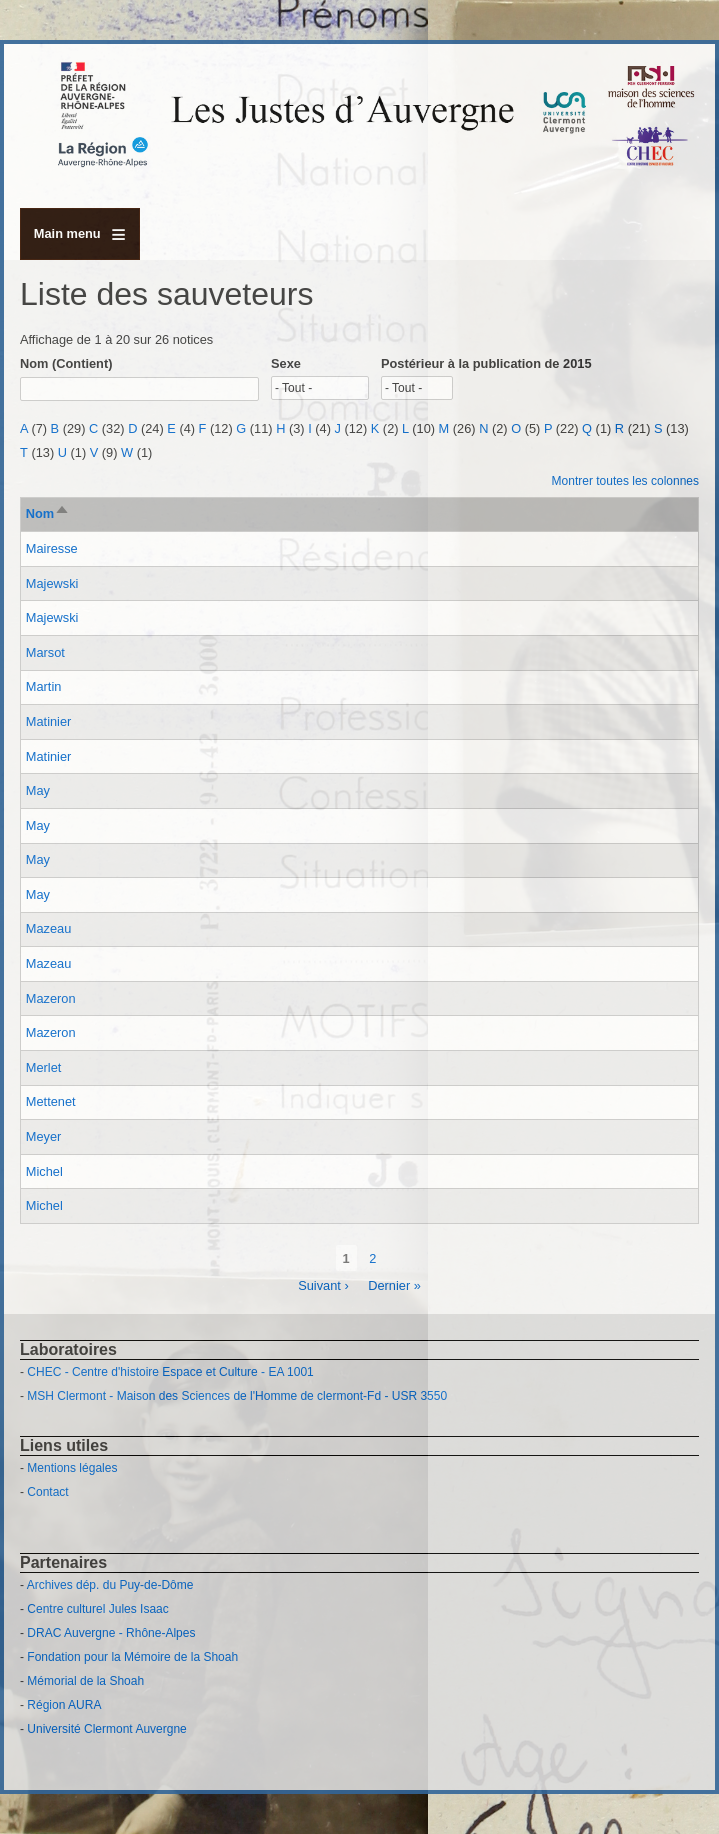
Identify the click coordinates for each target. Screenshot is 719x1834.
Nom (48, 513)
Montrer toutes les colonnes (625, 481)
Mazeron (51, 998)
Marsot (45, 652)
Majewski (52, 583)
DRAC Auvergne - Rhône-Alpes (111, 1633)
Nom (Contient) (66, 363)
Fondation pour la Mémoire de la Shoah (132, 1657)
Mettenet (51, 1101)
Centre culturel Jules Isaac (97, 1609)
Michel (44, 1171)
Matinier (49, 721)
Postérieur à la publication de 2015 (486, 363)
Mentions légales (72, 1468)
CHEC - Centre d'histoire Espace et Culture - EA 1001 (170, 1372)
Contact (47, 1492)
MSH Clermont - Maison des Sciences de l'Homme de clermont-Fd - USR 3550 (237, 1396)
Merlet (44, 1067)
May (38, 790)
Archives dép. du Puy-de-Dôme (110, 1585)
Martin (44, 686)
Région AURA (64, 1705)
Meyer (44, 1136)
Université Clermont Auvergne (106, 1729)
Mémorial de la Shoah (85, 1681)
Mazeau (49, 928)
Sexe (286, 363)
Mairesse (52, 548)
